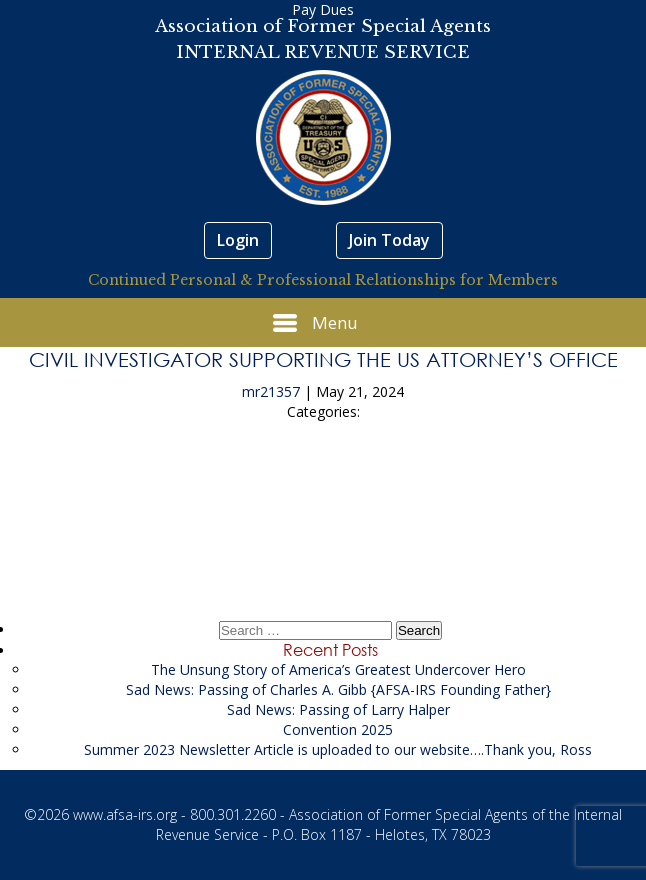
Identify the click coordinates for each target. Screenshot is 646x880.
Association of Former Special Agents (323, 26)
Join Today (389, 240)
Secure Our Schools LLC (323, 485)
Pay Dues (323, 9)
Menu (315, 323)
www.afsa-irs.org (125, 814)
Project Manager (323, 541)
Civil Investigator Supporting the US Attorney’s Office (323, 359)
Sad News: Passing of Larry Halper (338, 709)
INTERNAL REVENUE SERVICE (323, 52)
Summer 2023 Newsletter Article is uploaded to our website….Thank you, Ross (338, 749)
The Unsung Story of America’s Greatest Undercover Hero (338, 669)
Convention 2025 (338, 729)
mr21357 (271, 391)
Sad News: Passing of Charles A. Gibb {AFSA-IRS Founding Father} (338, 689)
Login (238, 240)
